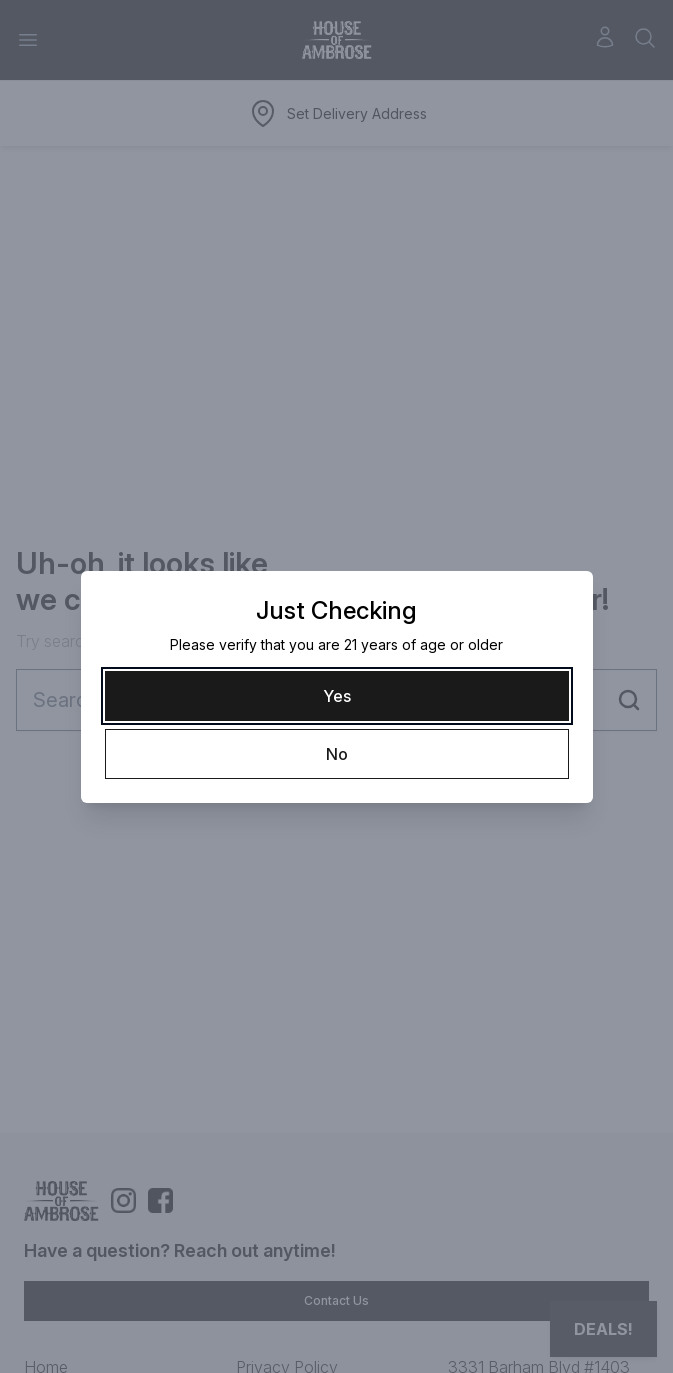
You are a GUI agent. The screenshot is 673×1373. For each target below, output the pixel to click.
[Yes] (337, 696)
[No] (337, 754)
